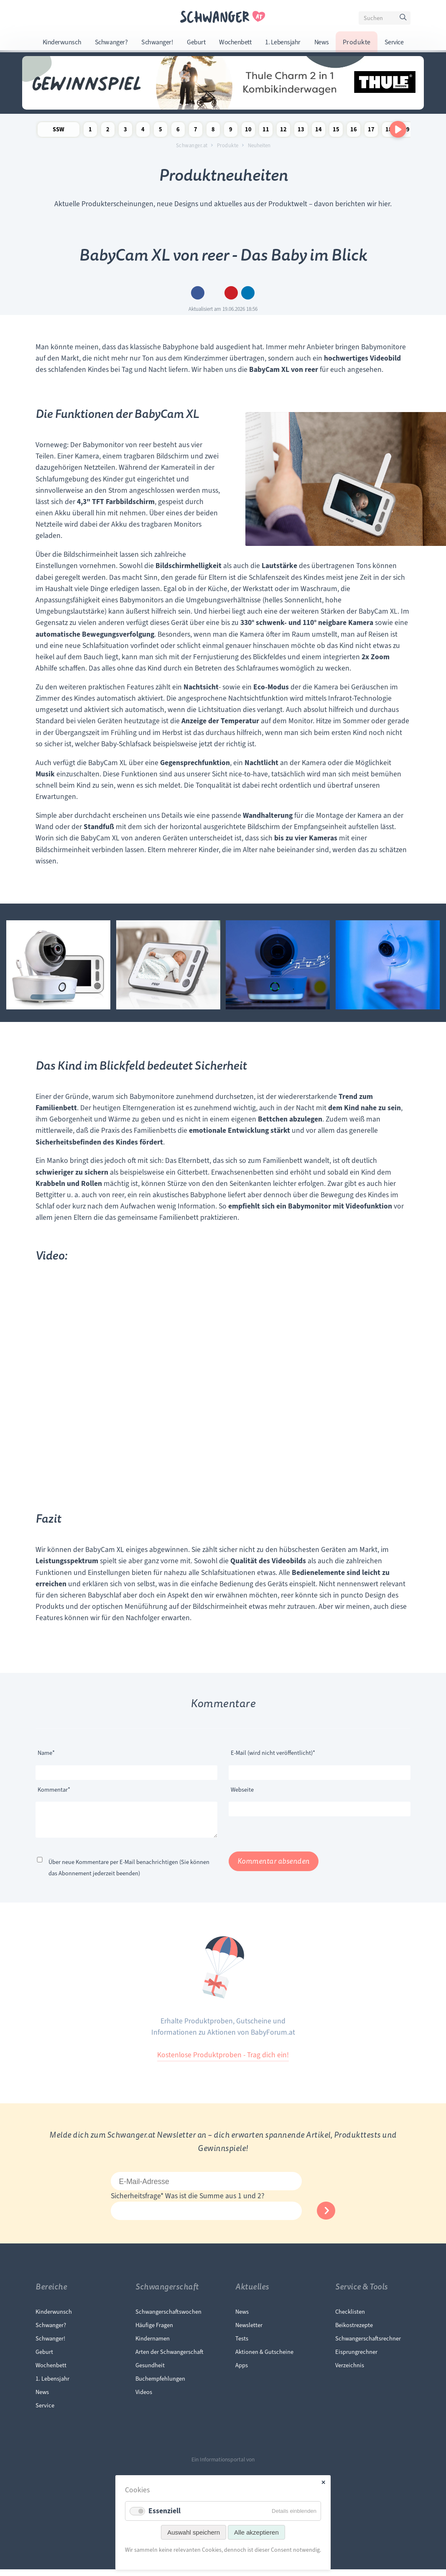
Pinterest (231, 293)
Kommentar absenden (273, 1868)
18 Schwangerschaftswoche (388, 131)
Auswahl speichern (193, 2532)
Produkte (357, 42)
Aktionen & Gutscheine (264, 2358)
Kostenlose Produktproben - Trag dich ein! (223, 2061)
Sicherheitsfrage (138, 2202)
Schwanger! (157, 42)
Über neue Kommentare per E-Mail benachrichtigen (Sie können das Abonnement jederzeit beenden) (128, 1874)
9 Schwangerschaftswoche (230, 131)
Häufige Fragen (154, 2331)
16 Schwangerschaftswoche (353, 131)
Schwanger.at (192, 145)
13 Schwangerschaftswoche (301, 131)
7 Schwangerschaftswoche (195, 131)
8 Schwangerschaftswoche (213, 131)
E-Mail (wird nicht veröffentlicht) (273, 1752)
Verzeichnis (349, 2372)
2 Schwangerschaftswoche (108, 131)
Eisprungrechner (356, 2358)
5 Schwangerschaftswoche (160, 131)
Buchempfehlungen (160, 2385)
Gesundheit (150, 2372)
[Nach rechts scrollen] (398, 129)
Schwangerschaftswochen (168, 2318)
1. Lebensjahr (283, 42)
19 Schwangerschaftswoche (406, 131)
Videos (143, 2398)
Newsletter (249, 2331)
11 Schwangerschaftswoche (266, 131)
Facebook (197, 293)
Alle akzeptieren (256, 2532)
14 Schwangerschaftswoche (318, 131)
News (321, 42)
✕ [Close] (323, 2482)
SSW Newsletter (58, 131)
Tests (241, 2345)
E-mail (214, 293)
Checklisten (350, 2318)
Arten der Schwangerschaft (169, 2358)
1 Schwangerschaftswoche (90, 131)
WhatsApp (248, 293)
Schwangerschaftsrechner (368, 2345)
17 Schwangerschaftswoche (371, 131)
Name (51, 1752)
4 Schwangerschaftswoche (143, 131)
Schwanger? (111, 42)
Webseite (242, 1789)
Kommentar (54, 1788)
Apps (241, 2372)
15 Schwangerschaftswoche (336, 131)
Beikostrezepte (354, 2331)
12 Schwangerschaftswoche (283, 131)
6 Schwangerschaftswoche (178, 131)
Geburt (196, 42)
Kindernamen (152, 2345)
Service (394, 42)
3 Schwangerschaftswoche (125, 131)
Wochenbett (235, 42)
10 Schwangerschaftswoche (248, 131)
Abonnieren (326, 2217)
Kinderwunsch (62, 42)
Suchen (404, 19)
